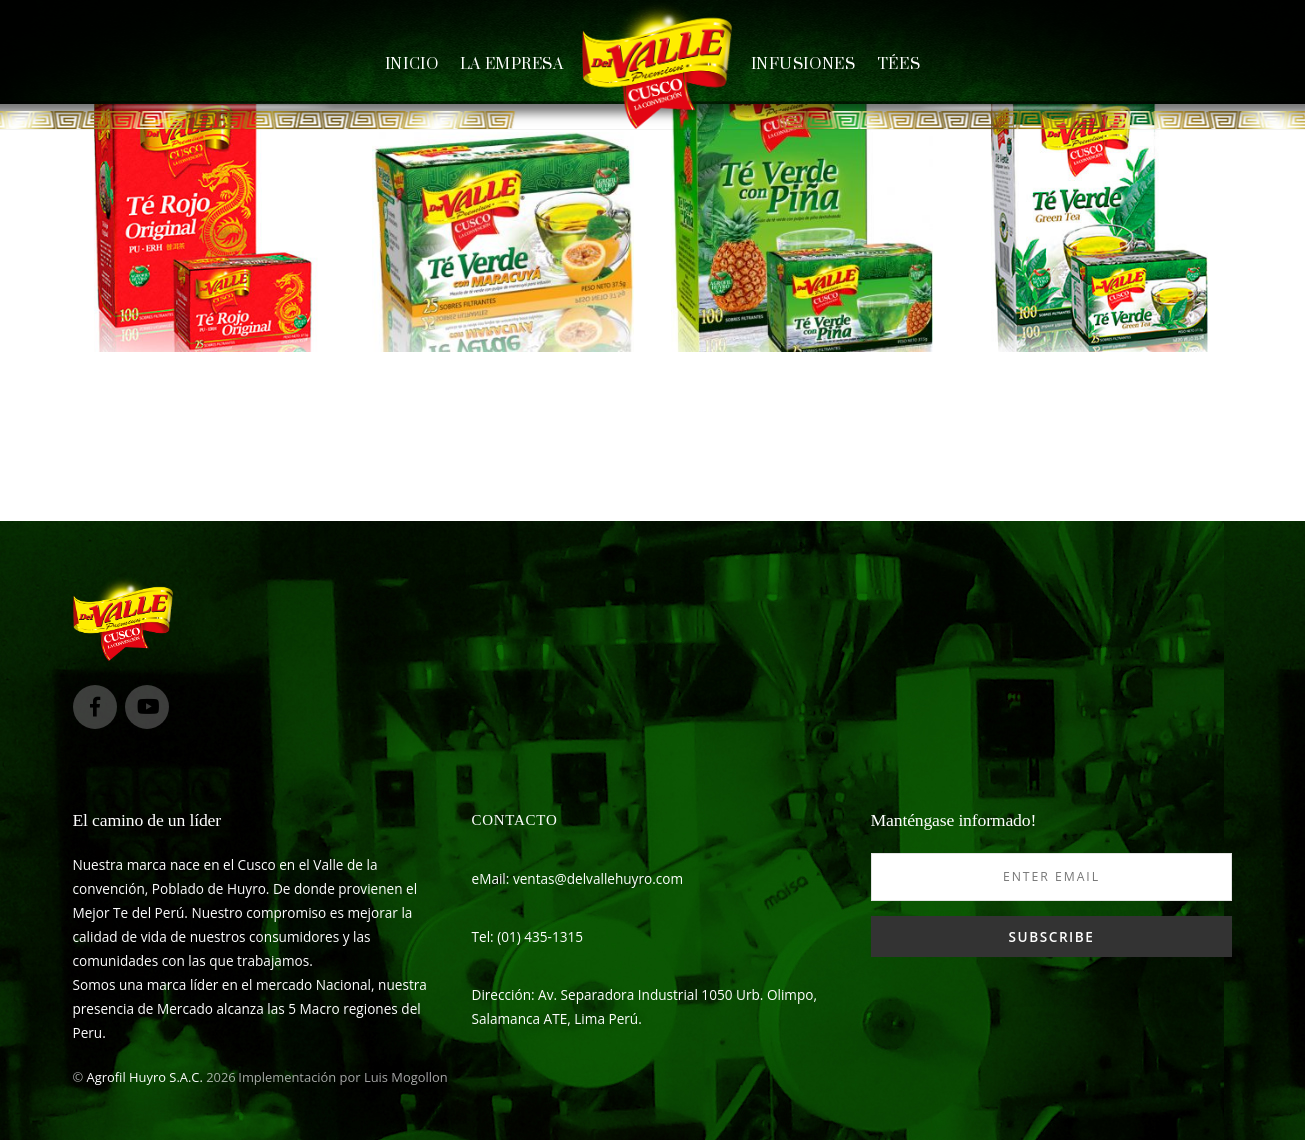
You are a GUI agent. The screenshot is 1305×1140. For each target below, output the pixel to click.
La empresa (512, 64)
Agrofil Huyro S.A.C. (145, 1077)
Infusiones (803, 64)
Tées (898, 64)
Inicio (411, 64)
